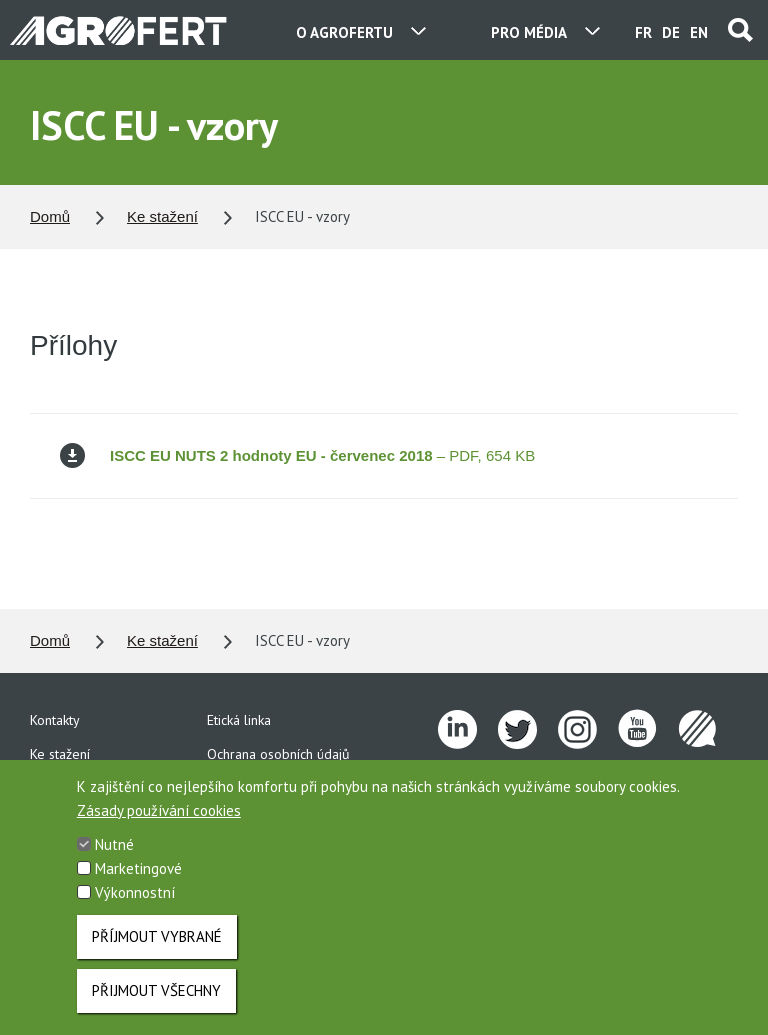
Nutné (114, 865)
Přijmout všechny (156, 1011)
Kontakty (55, 720)
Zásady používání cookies (159, 831)
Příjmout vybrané (157, 957)
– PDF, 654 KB (297, 455)
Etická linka (239, 720)
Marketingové (138, 889)
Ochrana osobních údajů (278, 754)
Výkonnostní (135, 913)
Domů (50, 216)
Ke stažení (162, 216)
